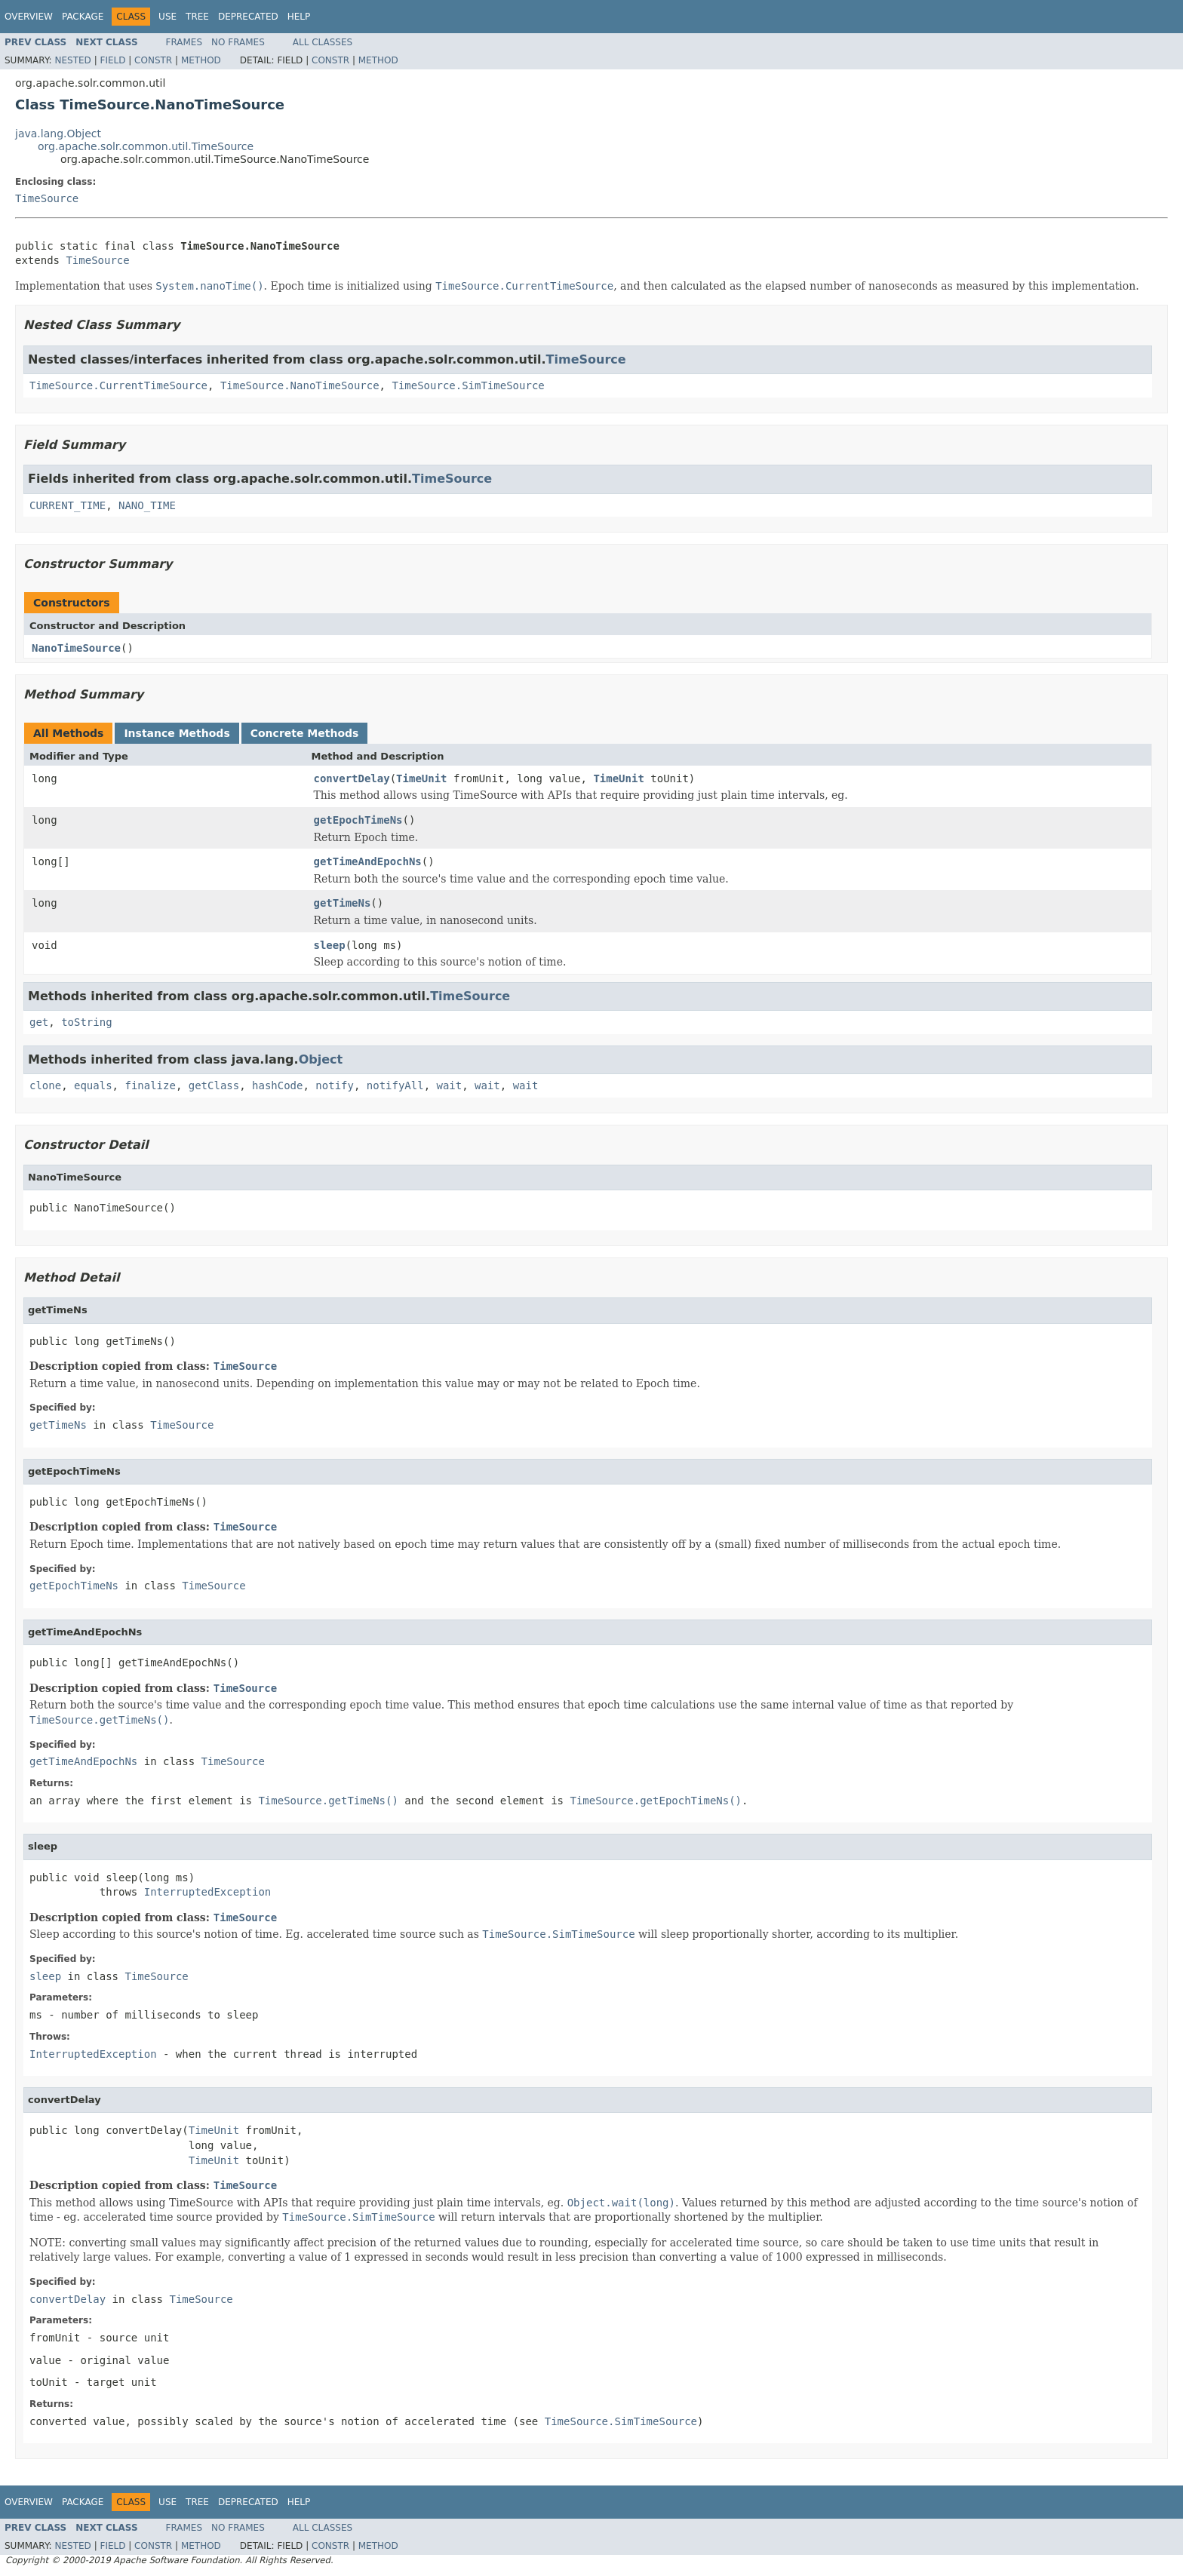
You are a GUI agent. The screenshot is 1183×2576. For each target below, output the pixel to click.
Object (321, 1059)
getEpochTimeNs (358, 820)
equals (93, 1085)
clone (45, 1085)
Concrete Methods (304, 733)
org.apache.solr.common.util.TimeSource (146, 146)
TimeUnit (421, 778)
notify (334, 1085)
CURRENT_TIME (67, 505)
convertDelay (352, 778)
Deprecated (248, 16)
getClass (214, 1085)
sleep (330, 945)
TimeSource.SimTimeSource (468, 385)
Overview (29, 16)
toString (86, 1022)
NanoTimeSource (76, 648)
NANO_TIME (147, 505)
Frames (184, 42)
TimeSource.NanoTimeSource (299, 385)
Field (112, 60)
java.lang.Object (58, 133)
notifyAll (395, 1085)
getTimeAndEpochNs (368, 861)
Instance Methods (176, 733)
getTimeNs (342, 903)
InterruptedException (208, 1892)
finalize (149, 1085)
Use (167, 16)
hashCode (277, 1085)
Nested (72, 60)
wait (449, 1085)
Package (82, 16)
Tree (197, 16)
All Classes (322, 42)
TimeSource (46, 198)
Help (299, 16)
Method (201, 60)
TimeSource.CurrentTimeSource (118, 385)
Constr (153, 60)
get (38, 1022)
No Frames (238, 42)
